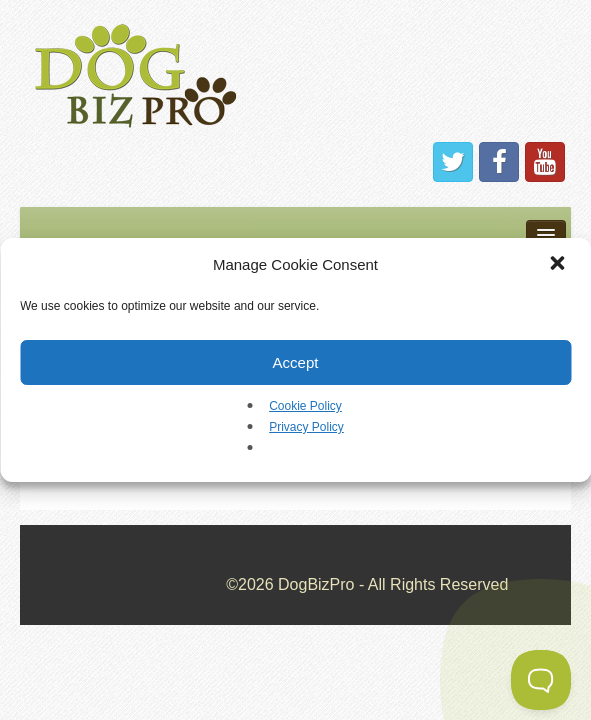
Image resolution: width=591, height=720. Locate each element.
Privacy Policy (306, 427)
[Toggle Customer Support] (541, 680)
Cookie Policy (305, 406)
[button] (559, 265)
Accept (296, 362)
